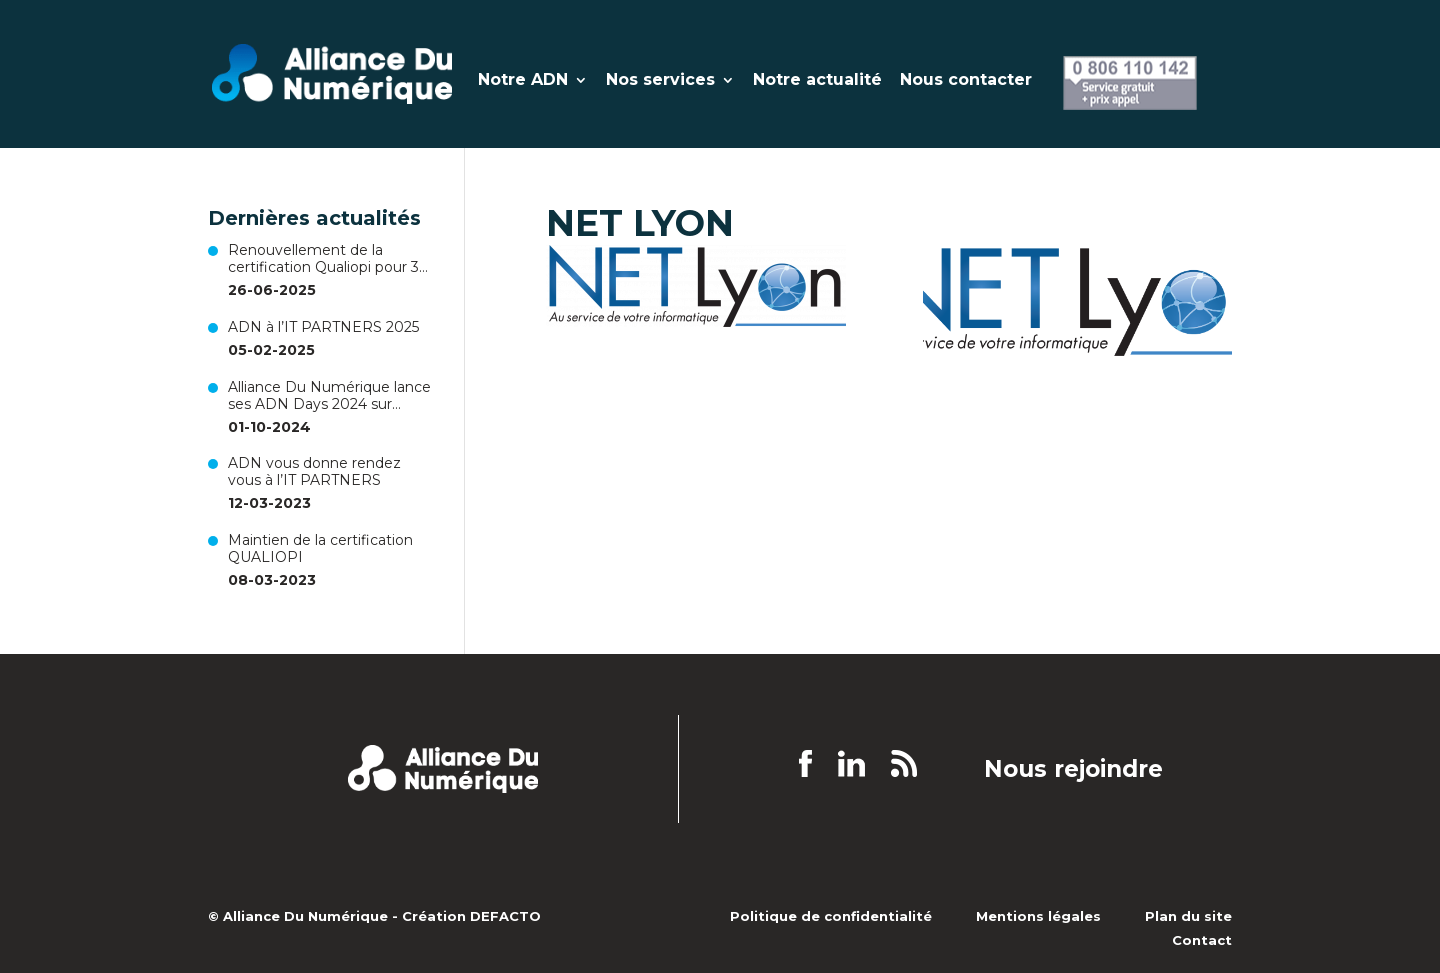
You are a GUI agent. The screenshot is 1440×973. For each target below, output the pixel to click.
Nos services (660, 81)
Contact (1202, 940)
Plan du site (1188, 916)
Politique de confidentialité (831, 916)
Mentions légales (1038, 916)
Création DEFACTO (471, 916)
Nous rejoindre (1073, 770)
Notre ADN (523, 81)
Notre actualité (817, 81)
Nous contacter (966, 81)
